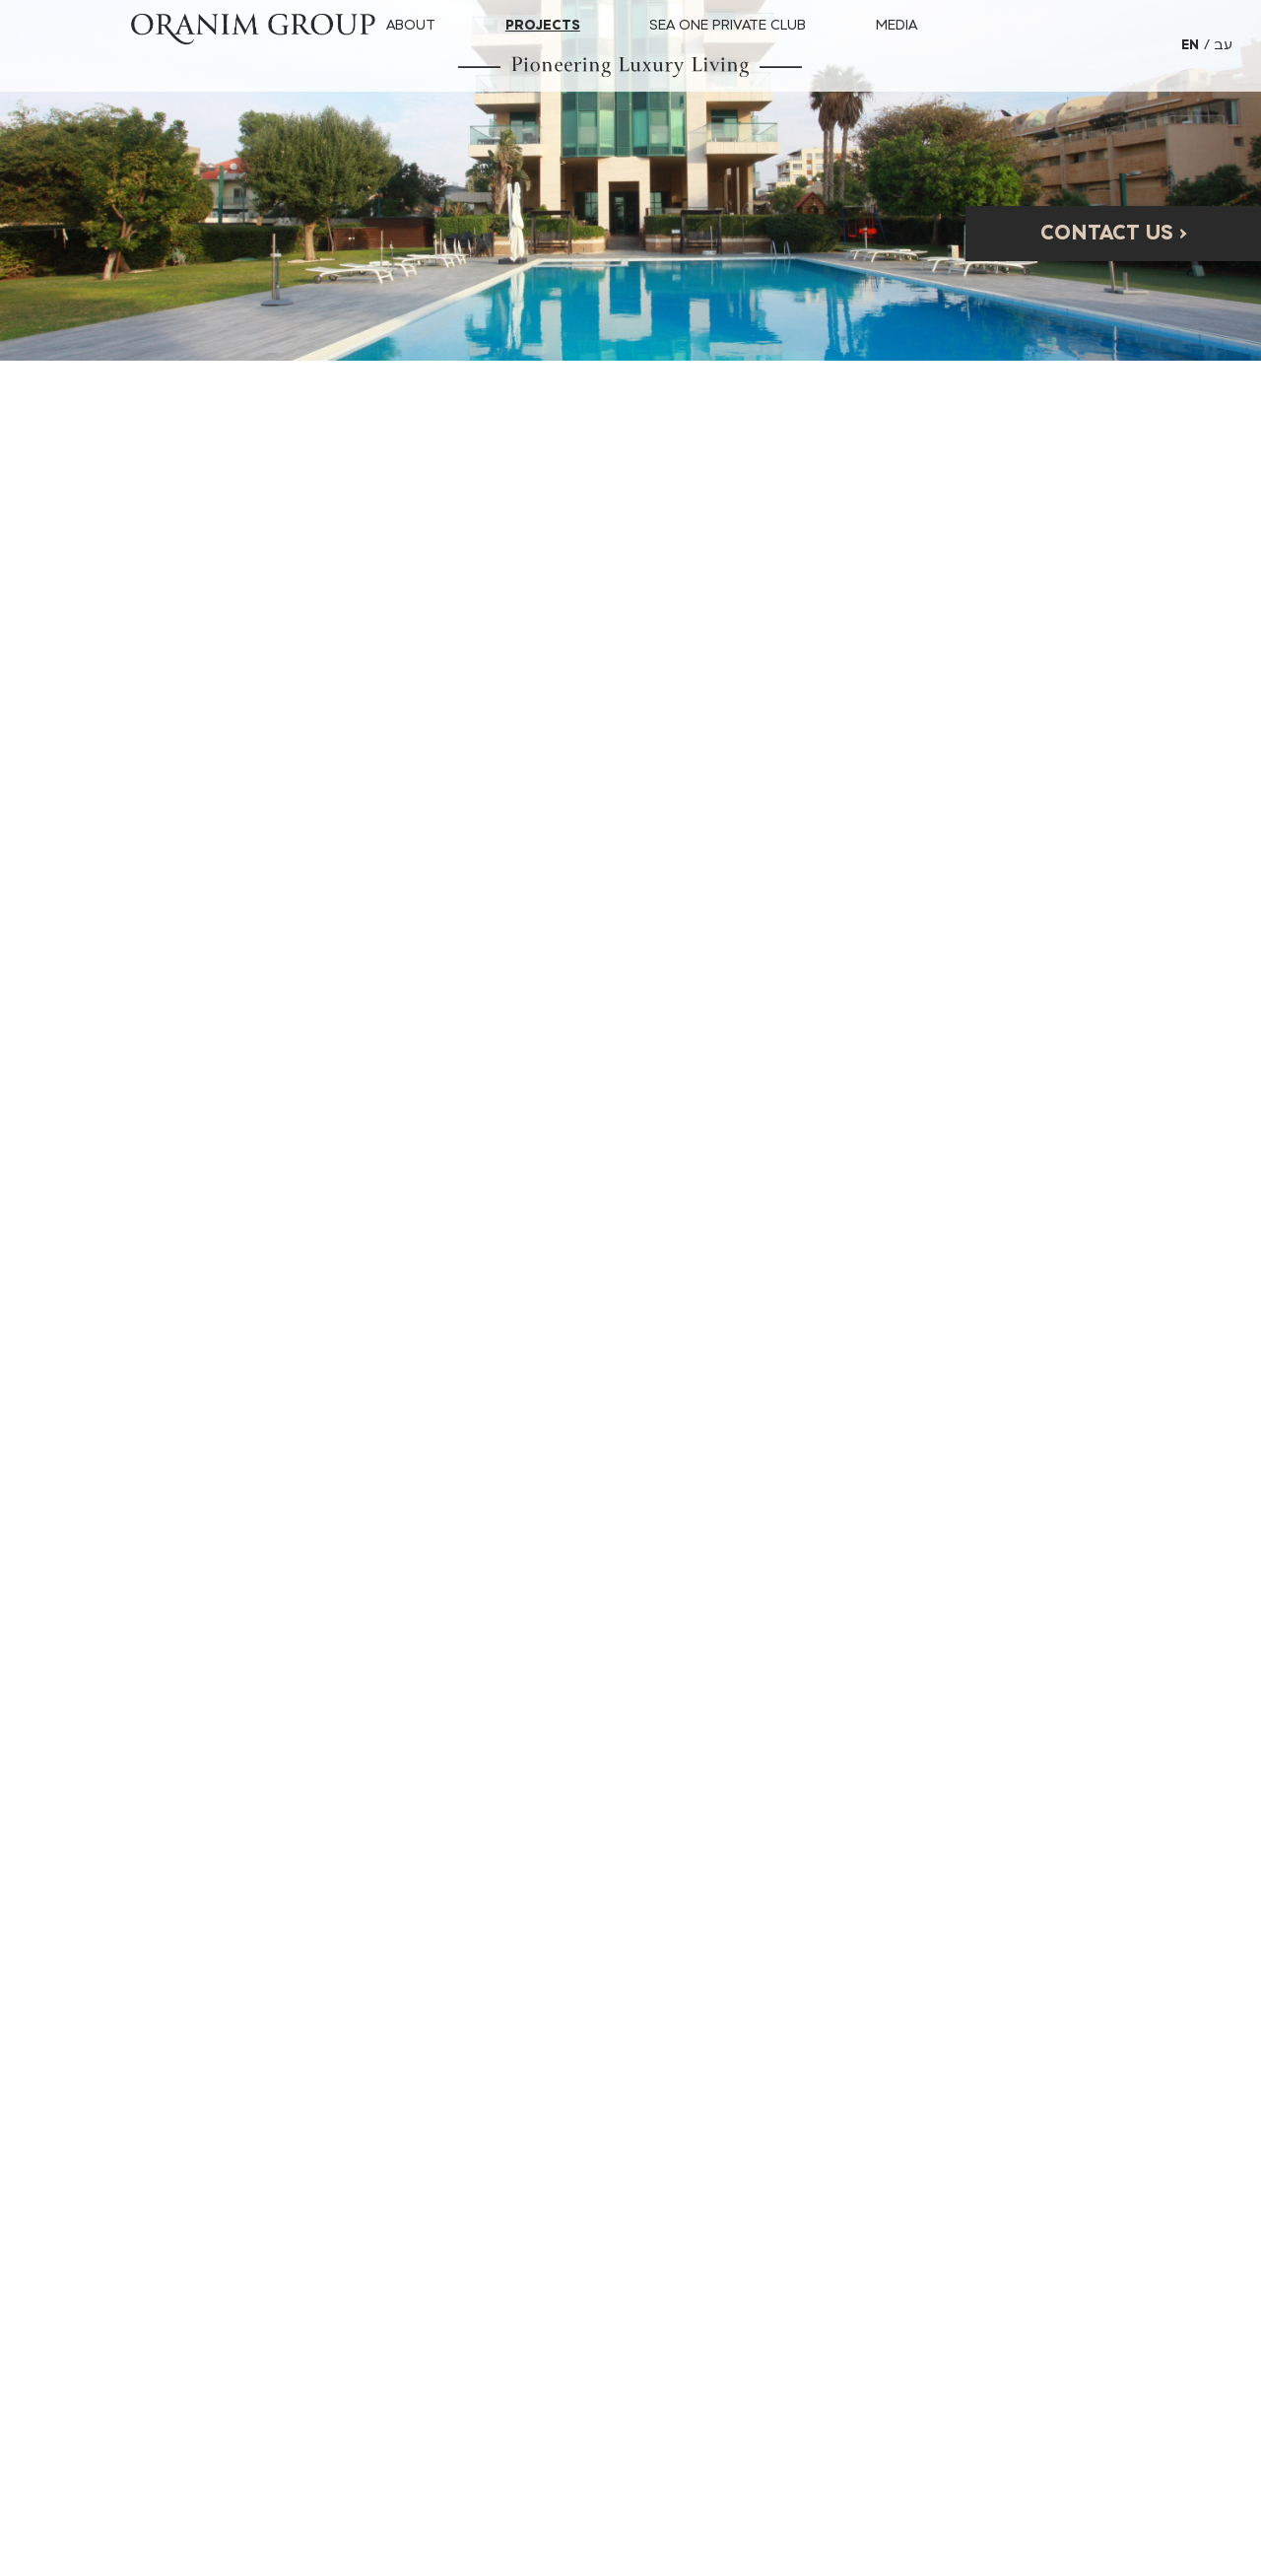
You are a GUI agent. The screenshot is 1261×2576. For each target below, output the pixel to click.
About (410, 25)
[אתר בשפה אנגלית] (1197, 45)
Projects (542, 25)
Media (896, 25)
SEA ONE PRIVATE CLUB (727, 25)
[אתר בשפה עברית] (1223, 45)
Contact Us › (1113, 233)
